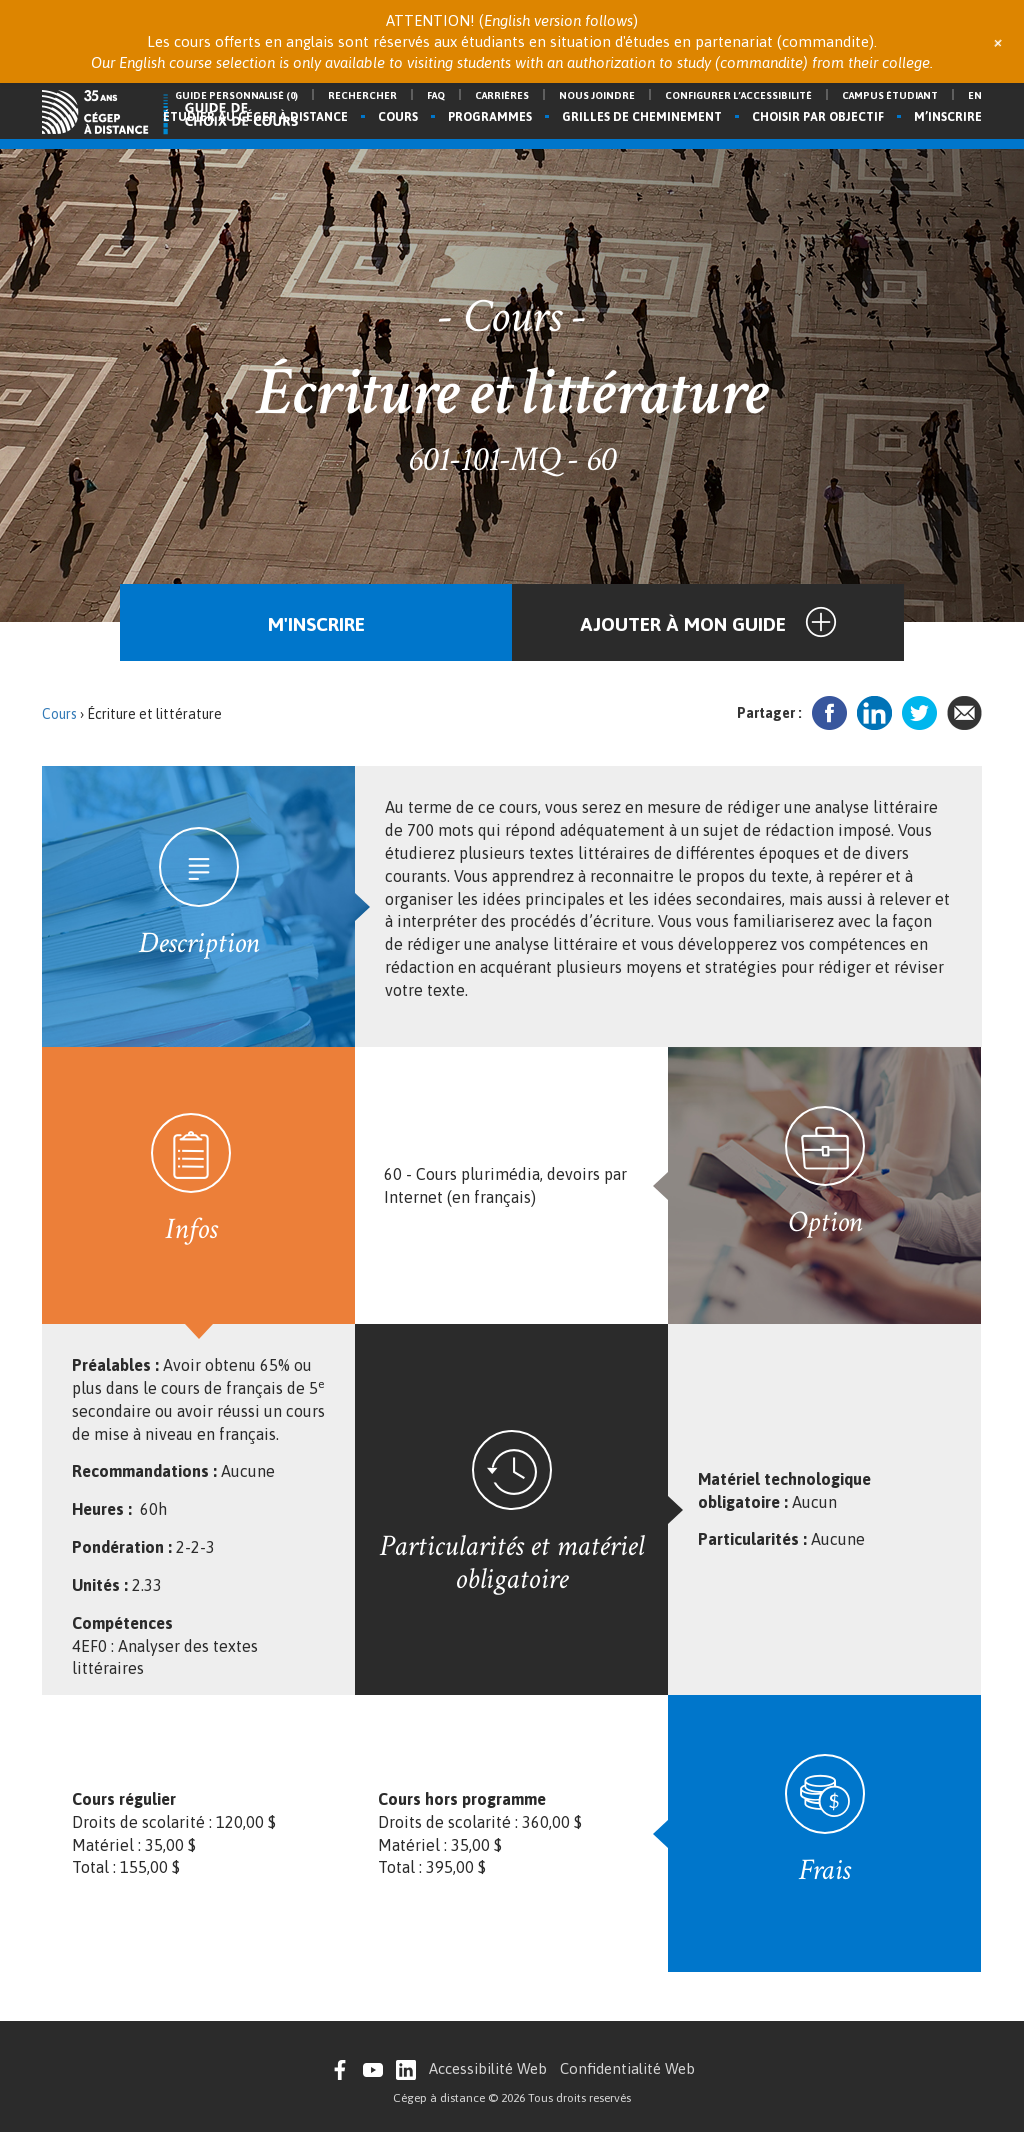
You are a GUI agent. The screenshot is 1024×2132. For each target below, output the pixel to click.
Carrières (502, 95)
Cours (398, 117)
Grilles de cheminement (642, 117)
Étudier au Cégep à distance (255, 117)
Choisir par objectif (818, 117)
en (975, 95)
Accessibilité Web (488, 2068)
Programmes (490, 117)
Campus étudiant (890, 95)
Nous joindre (597, 95)
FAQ (436, 95)
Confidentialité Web (627, 2068)
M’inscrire (948, 117)
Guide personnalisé (236, 95)
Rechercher (362, 95)
